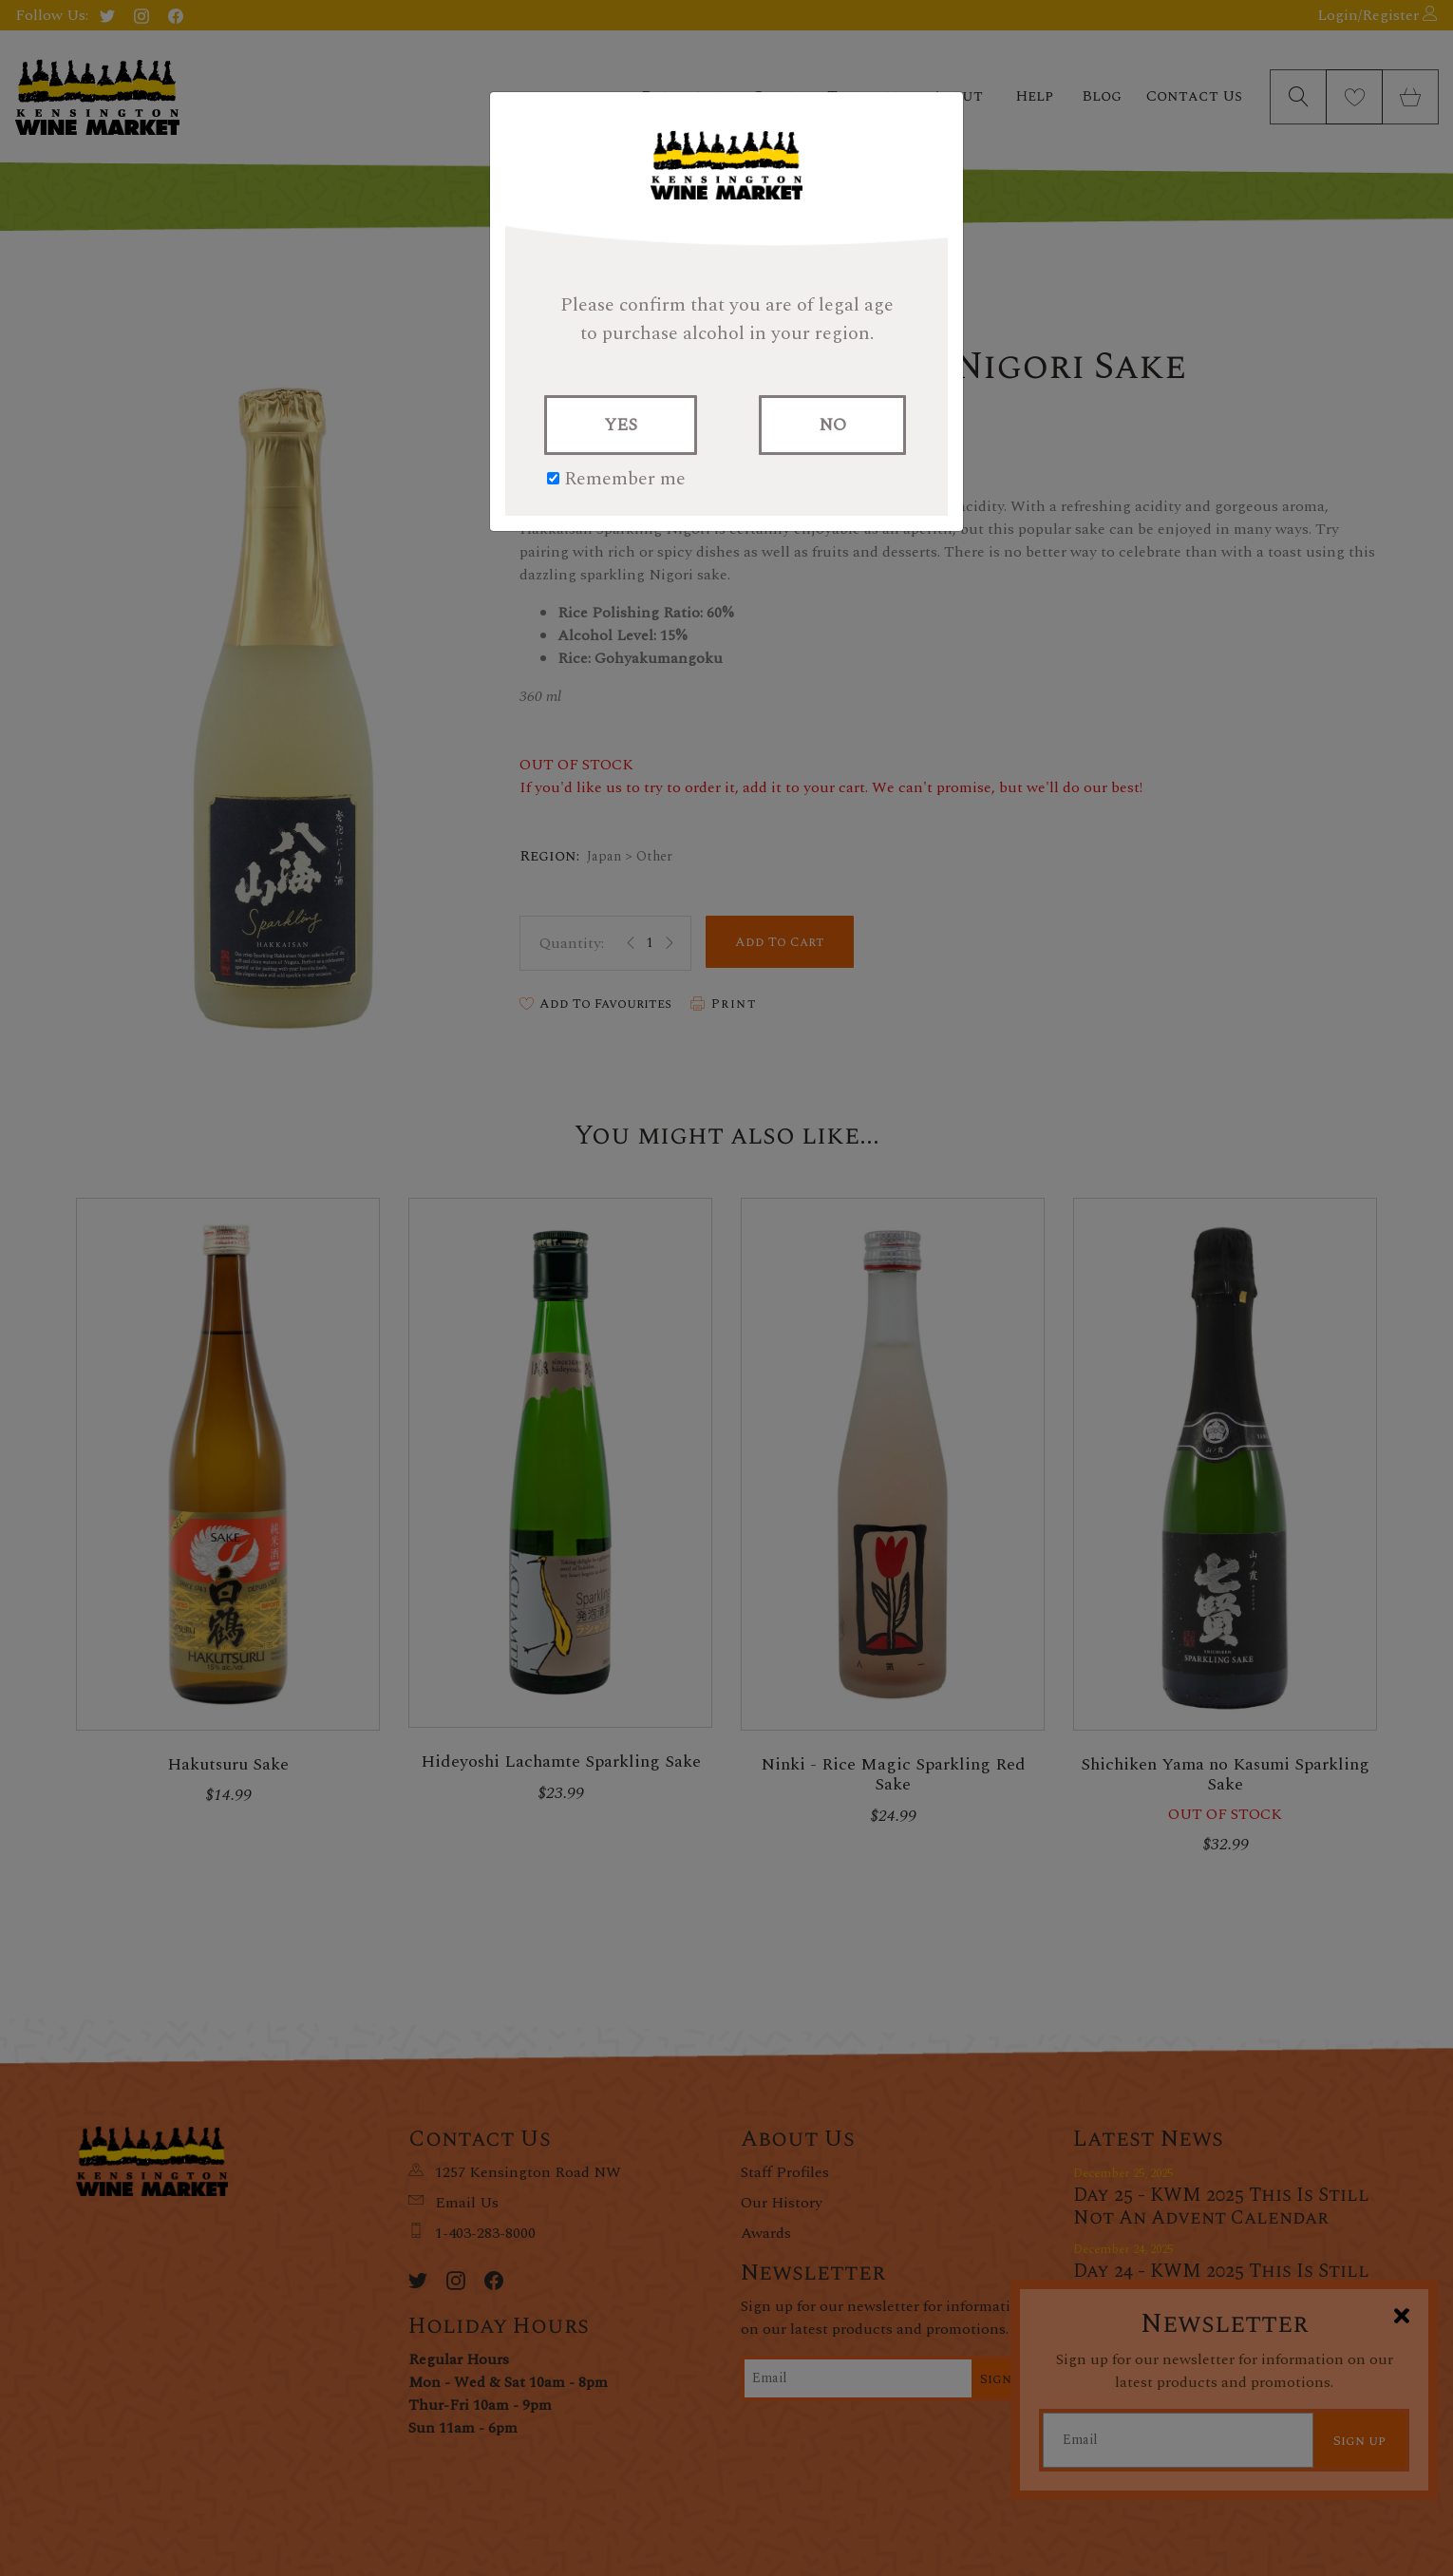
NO (832, 425)
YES (620, 425)
